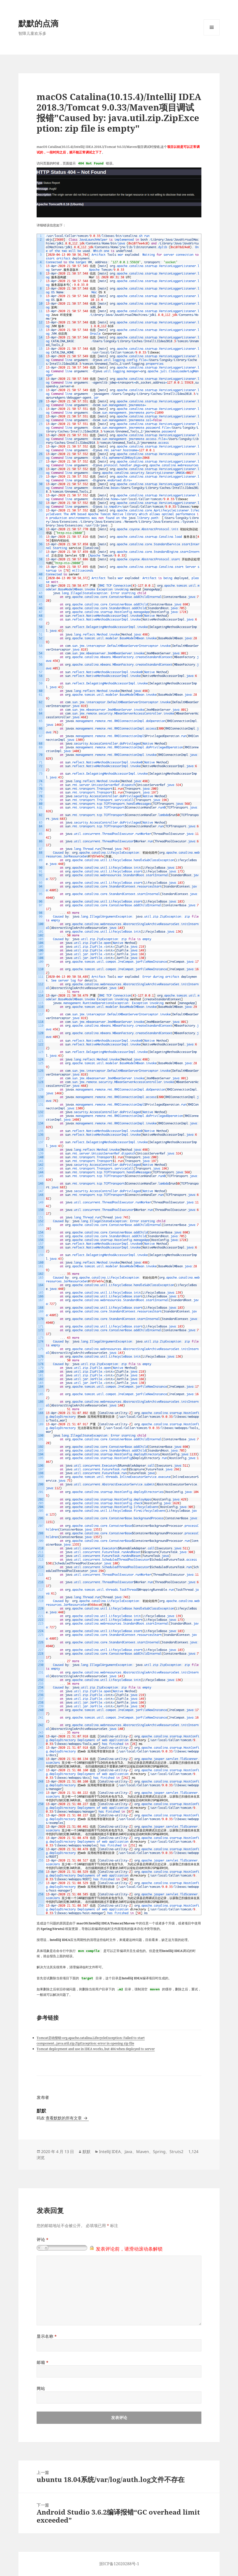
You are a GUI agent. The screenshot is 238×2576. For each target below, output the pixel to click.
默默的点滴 (38, 23)
